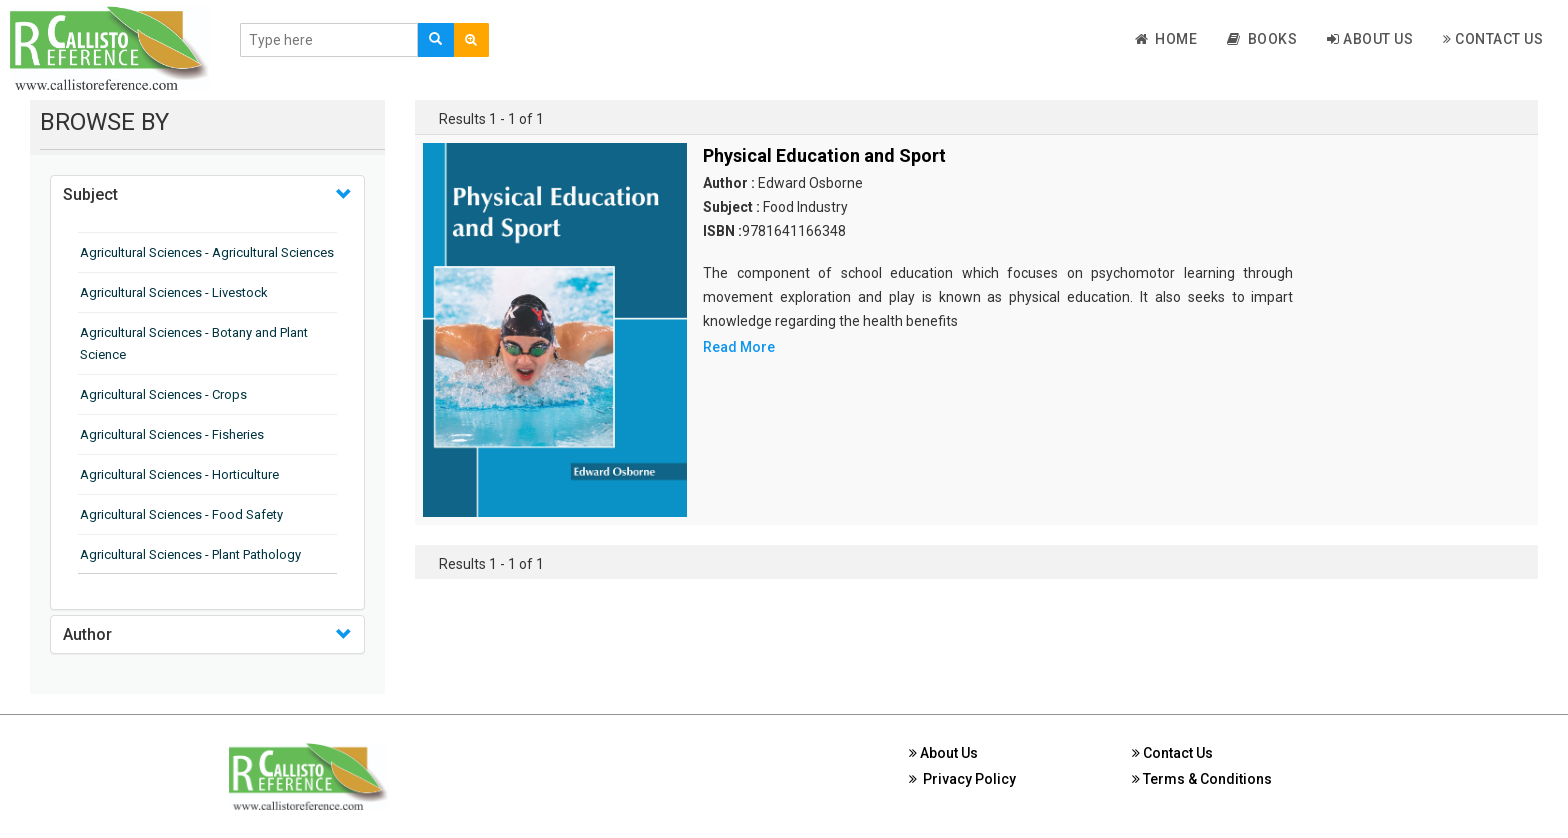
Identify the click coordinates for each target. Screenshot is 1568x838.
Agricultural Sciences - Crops (163, 394)
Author (87, 634)
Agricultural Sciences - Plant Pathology (190, 554)
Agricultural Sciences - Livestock (174, 292)
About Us (1370, 39)
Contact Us (1493, 39)
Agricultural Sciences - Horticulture (179, 474)
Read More (739, 347)
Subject (90, 194)
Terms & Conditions (1202, 779)
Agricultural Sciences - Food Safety (181, 514)
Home (1166, 39)
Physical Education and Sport (824, 155)
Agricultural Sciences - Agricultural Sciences (207, 252)
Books (1262, 39)
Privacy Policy (962, 779)
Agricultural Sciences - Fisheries (172, 434)
